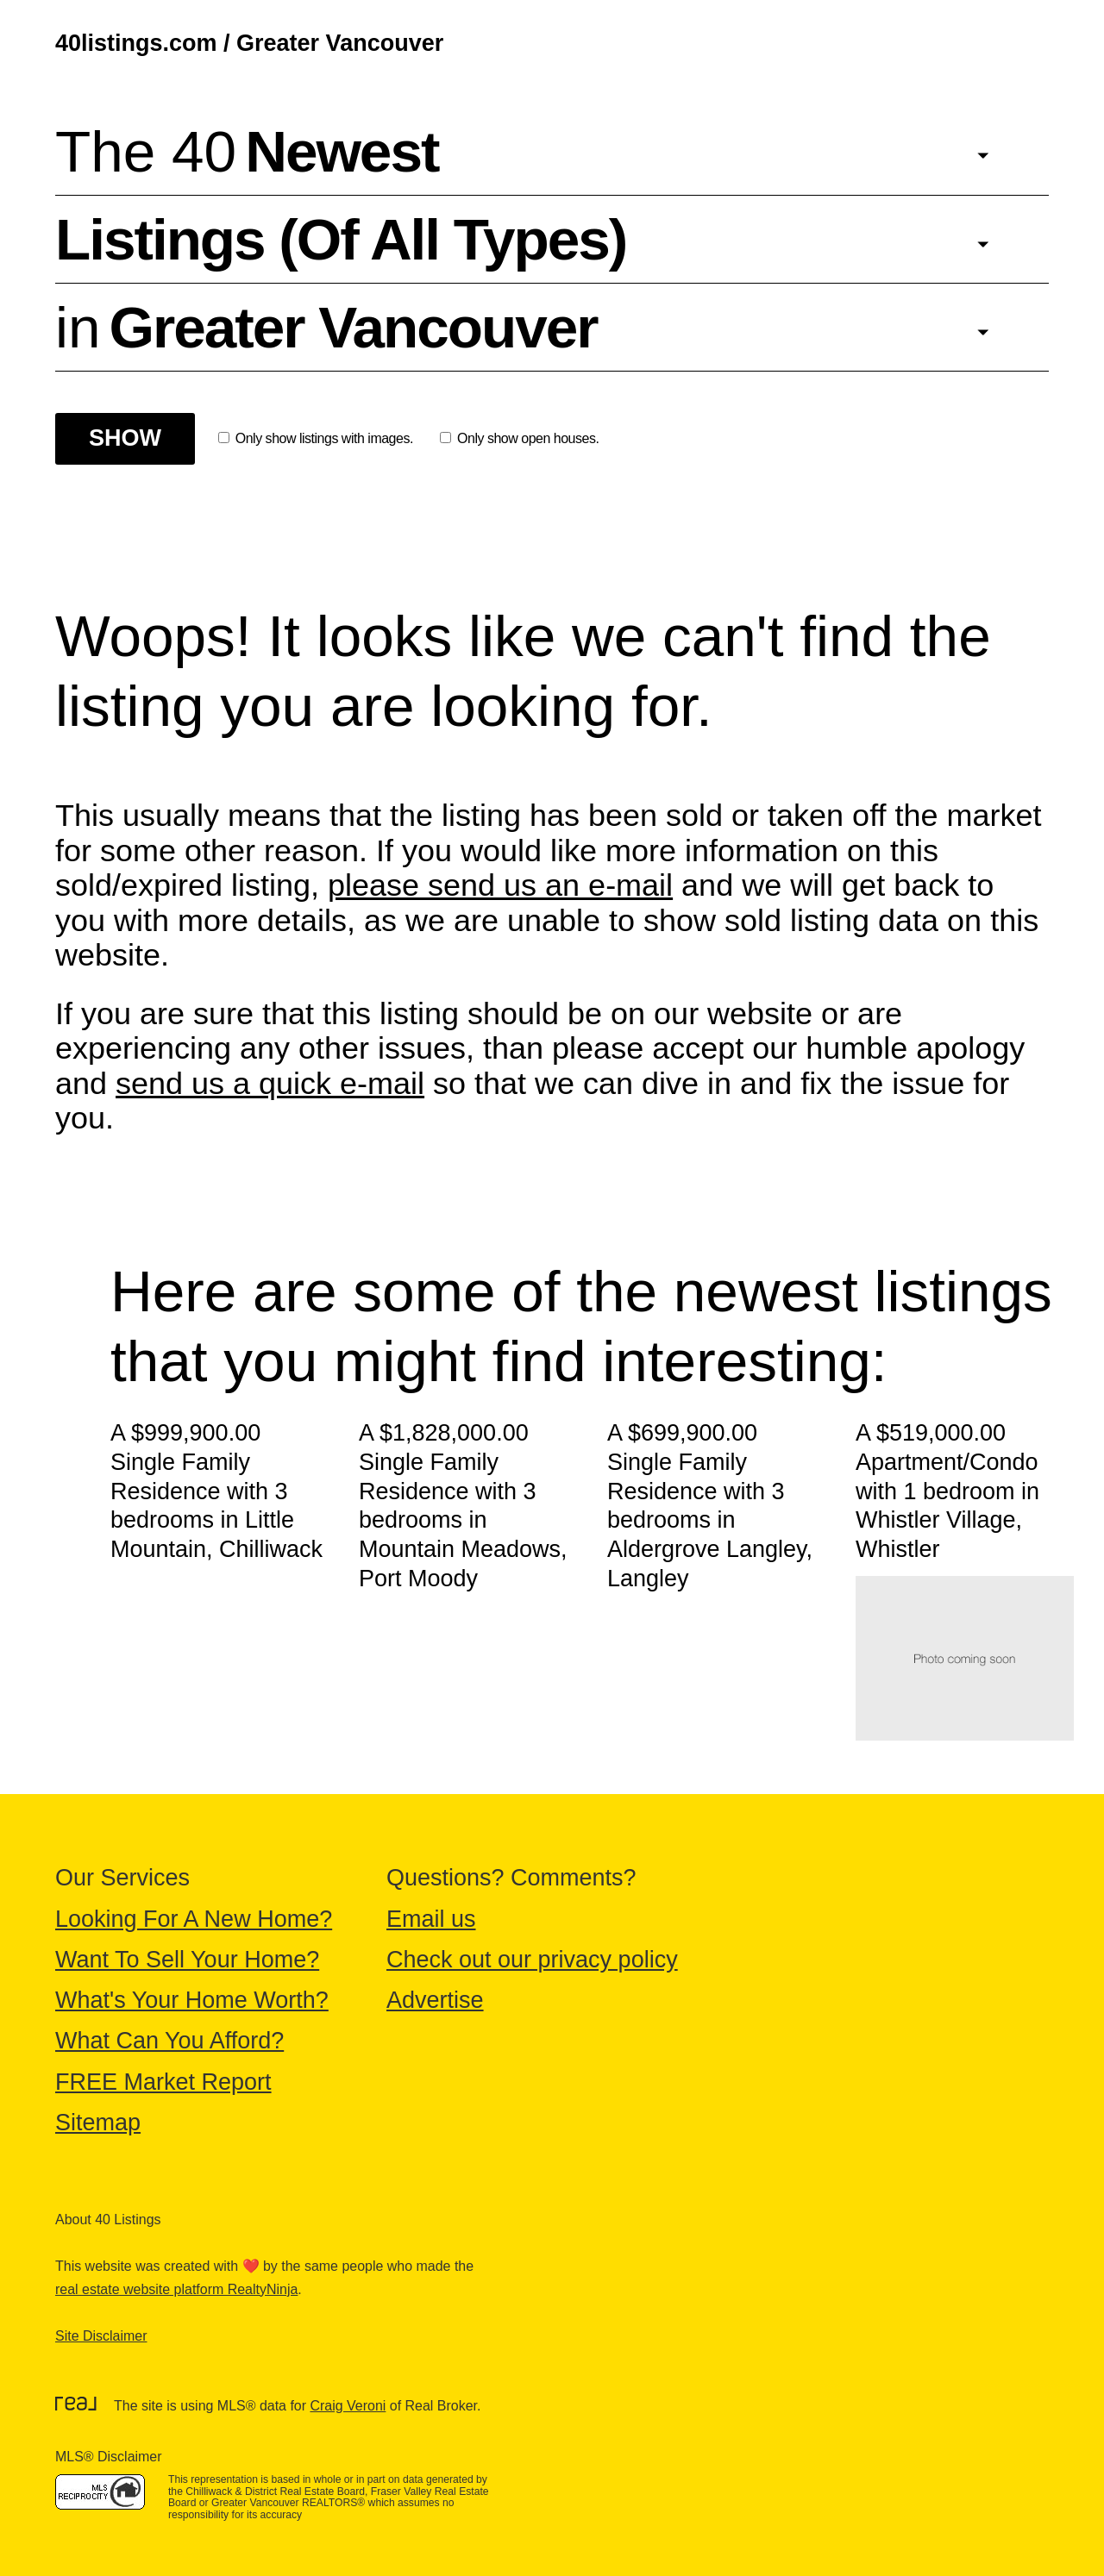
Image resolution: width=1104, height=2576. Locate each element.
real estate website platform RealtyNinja (176, 2289)
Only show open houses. (519, 438)
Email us (431, 1919)
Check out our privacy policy (532, 1960)
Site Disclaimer (101, 2336)
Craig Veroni (348, 2405)
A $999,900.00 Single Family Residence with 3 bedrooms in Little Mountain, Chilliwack (216, 1491)
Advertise (435, 2000)
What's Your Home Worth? (192, 2000)
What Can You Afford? (169, 2041)
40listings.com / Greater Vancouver (249, 43)
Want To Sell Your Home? (187, 1960)
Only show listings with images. (315, 438)
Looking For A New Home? (193, 1919)
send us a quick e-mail (270, 1083)
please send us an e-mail (500, 885)
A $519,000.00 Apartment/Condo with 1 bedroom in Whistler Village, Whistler (947, 1491)
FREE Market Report (163, 2082)
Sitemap (98, 2122)
